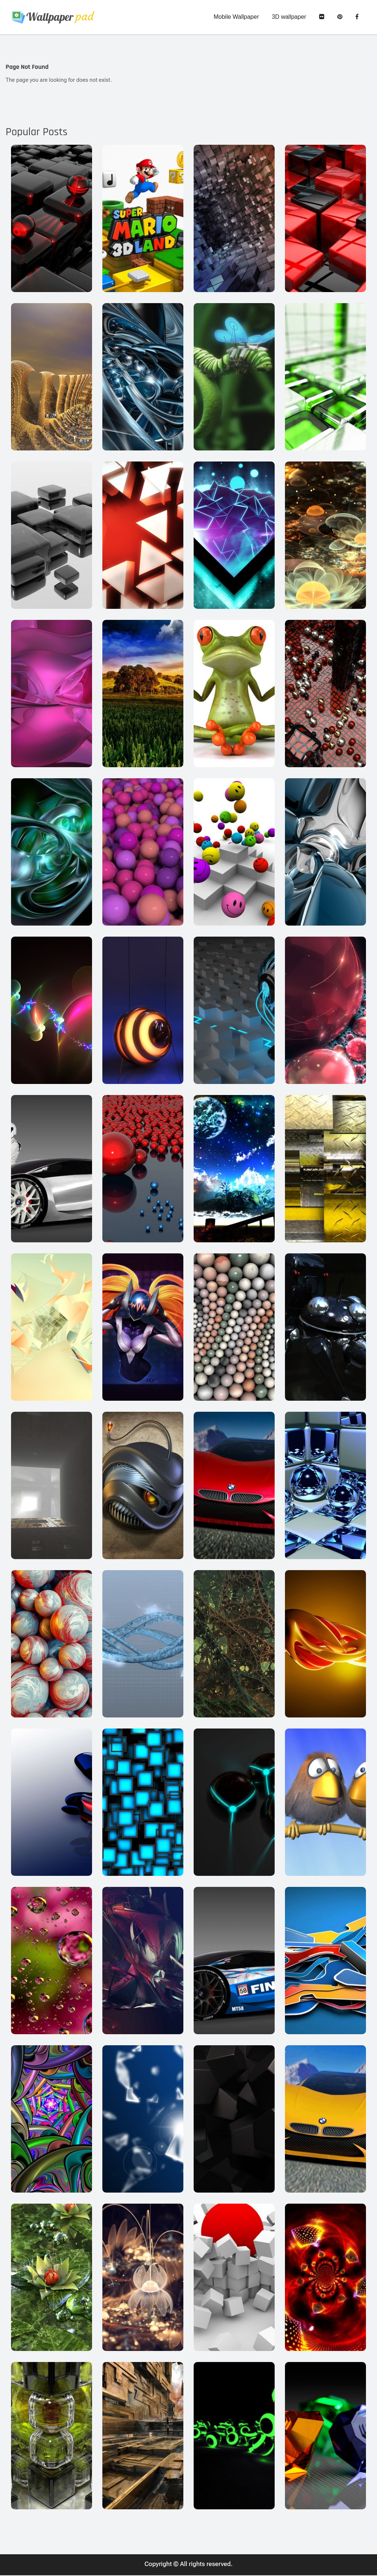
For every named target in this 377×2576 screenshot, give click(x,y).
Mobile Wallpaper (236, 17)
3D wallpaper (289, 17)
